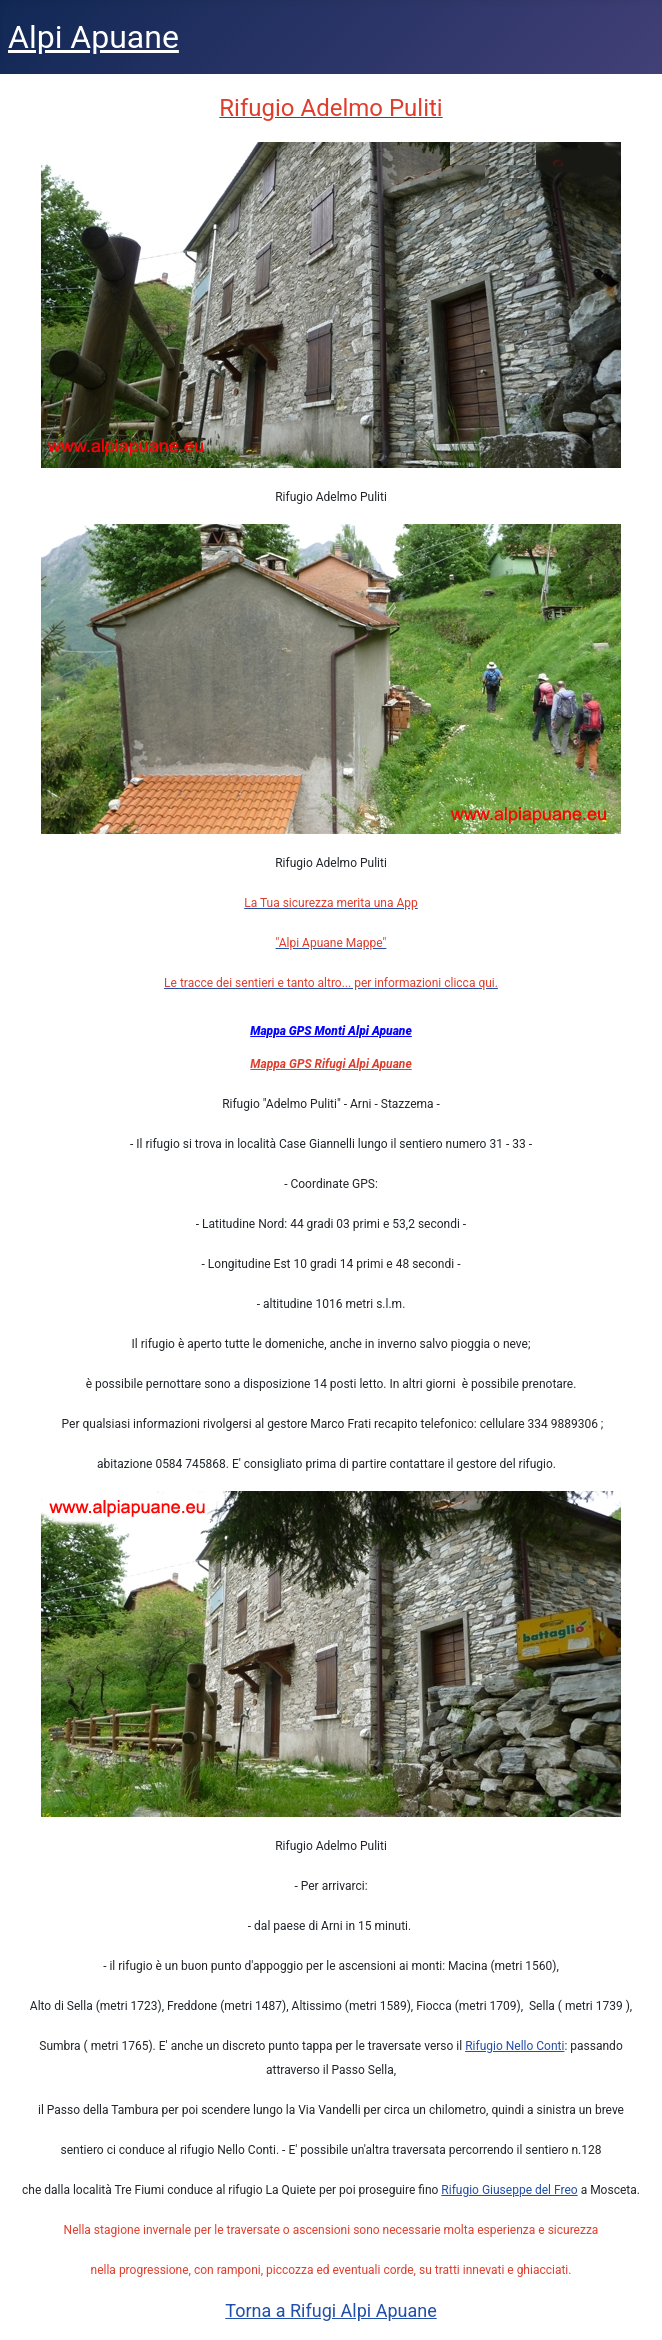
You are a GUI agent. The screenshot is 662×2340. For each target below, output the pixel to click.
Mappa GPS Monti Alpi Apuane (331, 1031)
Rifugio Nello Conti (514, 2046)
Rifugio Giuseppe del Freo (509, 2190)
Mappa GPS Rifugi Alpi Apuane (330, 1064)
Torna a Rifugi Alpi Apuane (330, 2310)
